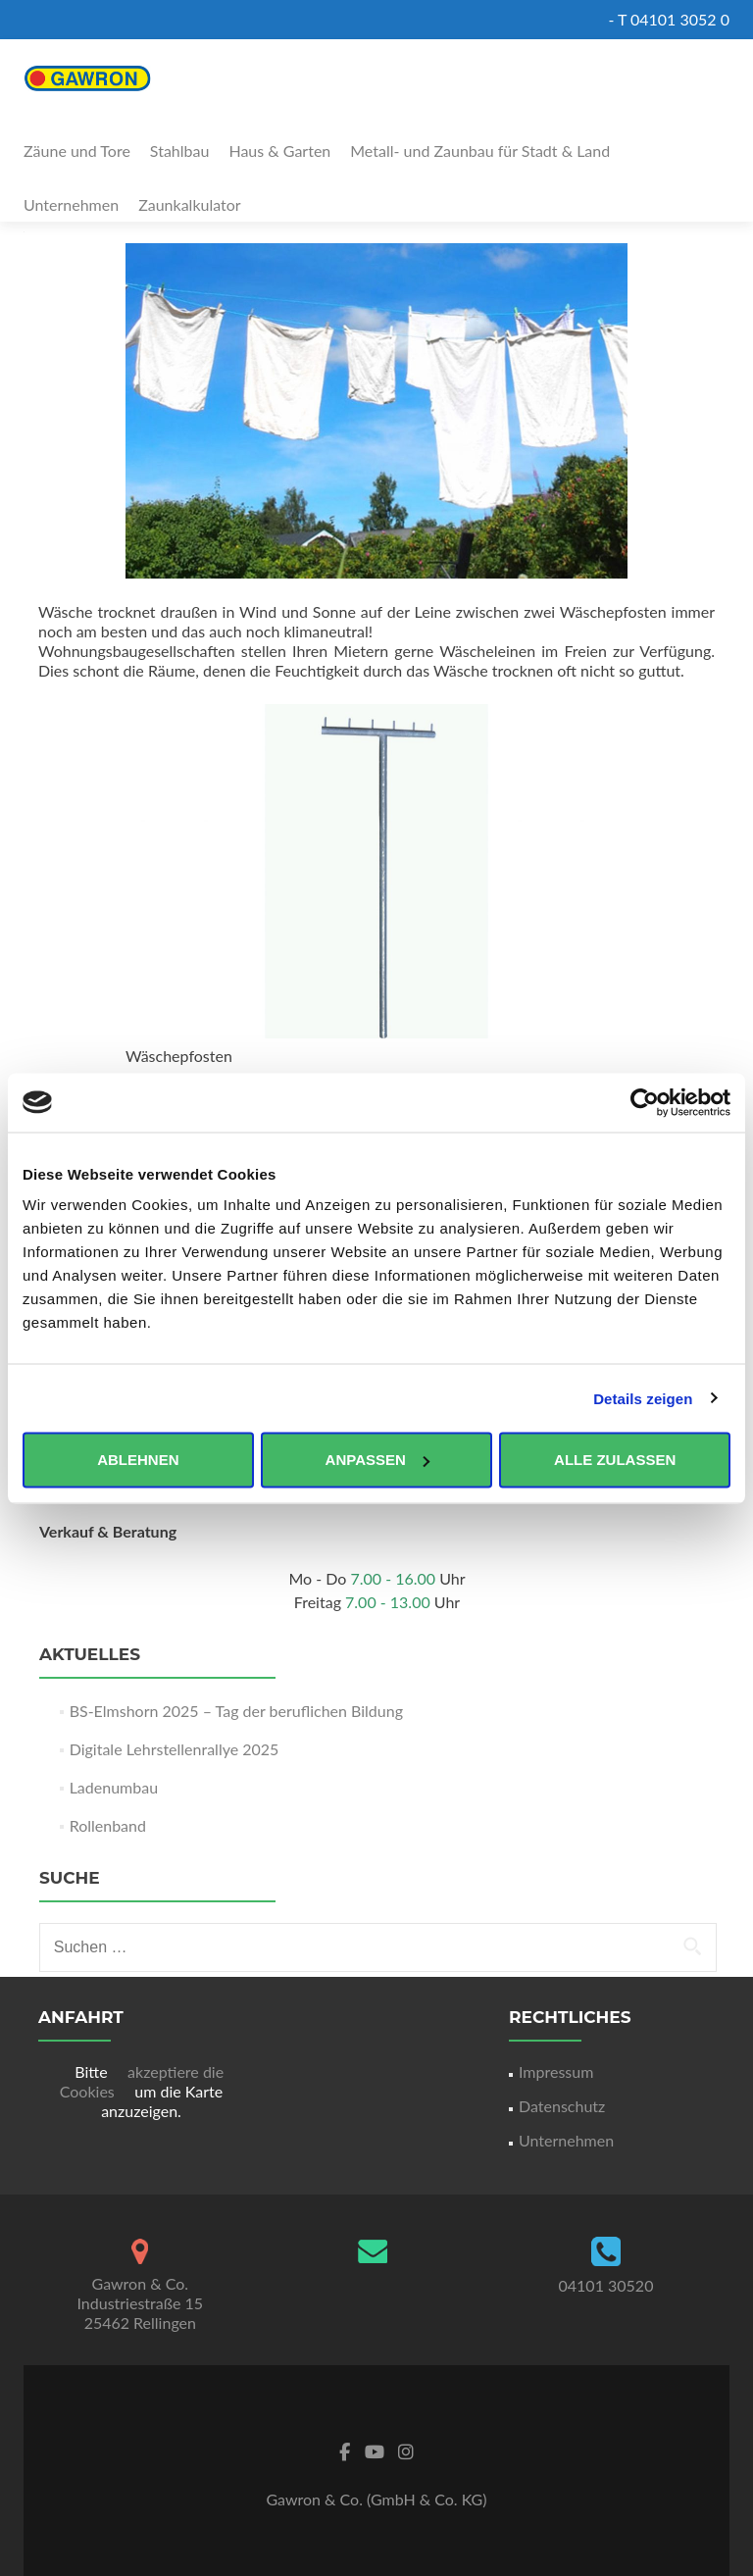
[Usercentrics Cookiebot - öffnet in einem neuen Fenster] (644, 1102)
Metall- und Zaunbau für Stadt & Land (480, 150)
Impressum (556, 2071)
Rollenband (108, 1825)
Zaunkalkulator (189, 204)
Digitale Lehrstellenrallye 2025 (174, 1749)
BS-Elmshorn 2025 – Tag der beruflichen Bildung (236, 1710)
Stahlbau (180, 150)
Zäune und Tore (77, 150)
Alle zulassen (615, 1459)
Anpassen (377, 1459)
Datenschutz (562, 2105)
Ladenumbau (114, 1787)
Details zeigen (642, 1397)
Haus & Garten (279, 150)
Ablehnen (137, 1459)
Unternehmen (71, 204)
